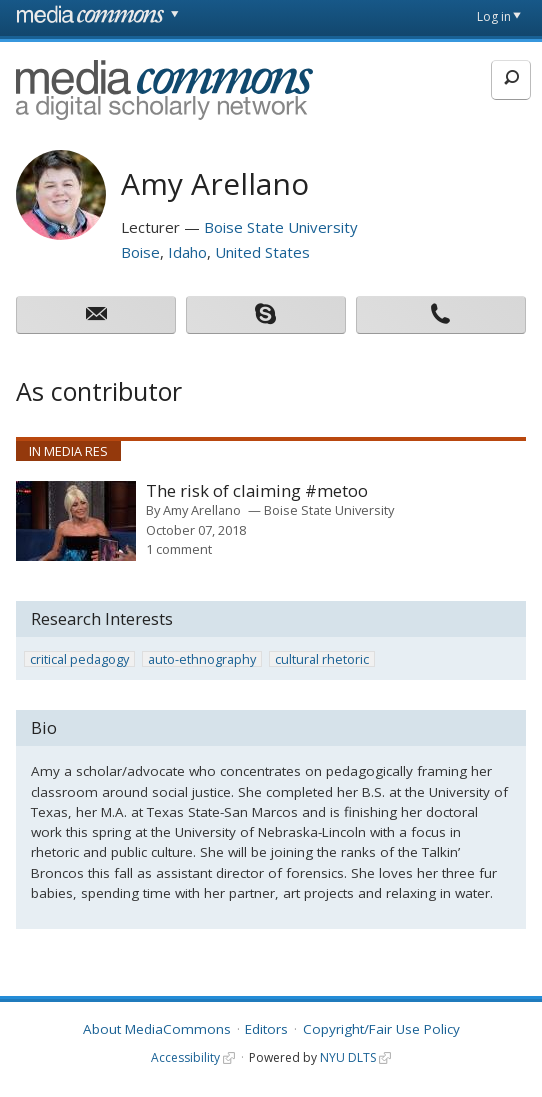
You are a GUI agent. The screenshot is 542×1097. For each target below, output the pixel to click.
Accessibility (185, 1057)
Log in (494, 16)
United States (262, 252)
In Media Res (68, 451)
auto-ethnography (202, 659)
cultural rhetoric (322, 659)
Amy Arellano (202, 510)
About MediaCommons (157, 1029)
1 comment (179, 549)
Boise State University (281, 227)
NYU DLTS (348, 1057)
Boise (140, 252)
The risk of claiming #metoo (257, 491)
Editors (266, 1029)
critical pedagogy (79, 659)
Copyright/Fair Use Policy (381, 1029)
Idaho (187, 252)
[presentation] (76, 521)
